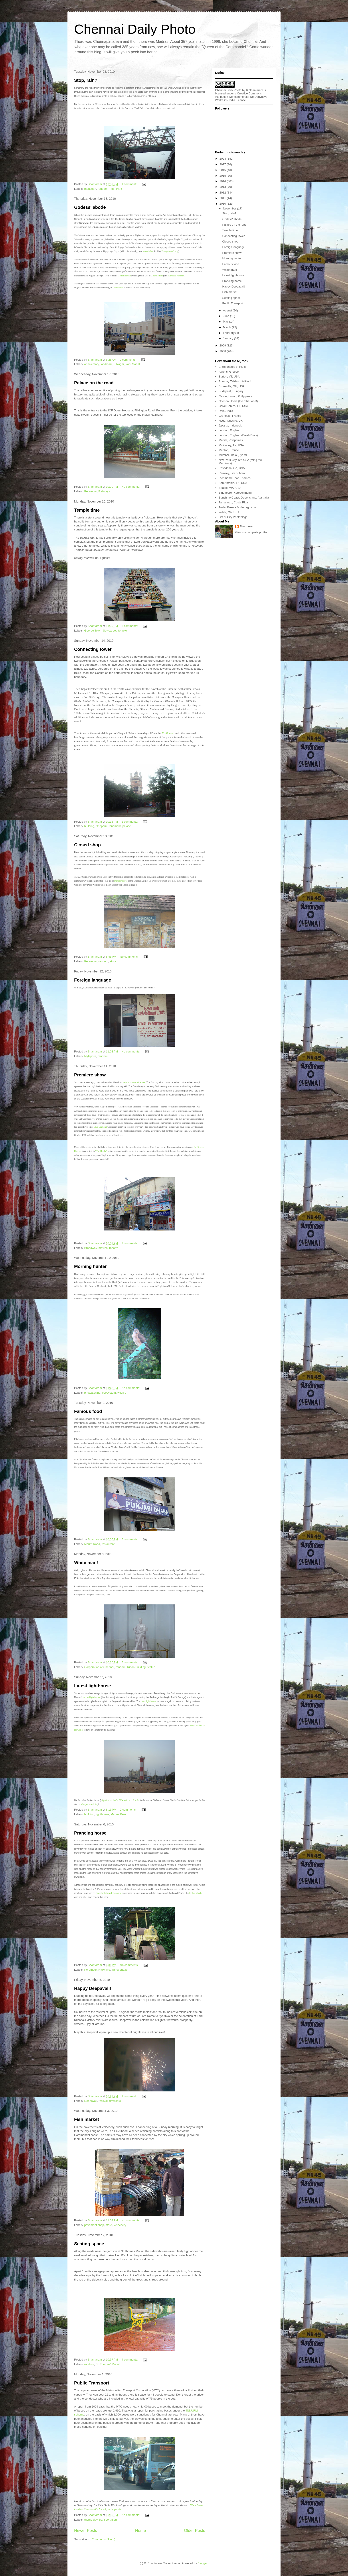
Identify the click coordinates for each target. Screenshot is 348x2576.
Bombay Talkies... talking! (235, 381)
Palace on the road (94, 382)
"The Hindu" (101, 1151)
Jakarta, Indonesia (230, 425)
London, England (229, 430)
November (230, 208)
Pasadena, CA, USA (232, 468)
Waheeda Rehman (176, 275)
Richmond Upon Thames (235, 478)
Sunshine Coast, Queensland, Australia (244, 497)
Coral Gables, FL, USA (233, 406)
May (226, 321)
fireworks (115, 2101)
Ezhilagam (168, 733)
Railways (104, 491)
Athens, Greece (229, 371)
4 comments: (130, 2359)
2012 (223, 192)
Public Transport (91, 2382)
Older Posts (194, 2530)
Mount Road (92, 1544)
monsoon (90, 188)
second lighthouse (92, 1697)
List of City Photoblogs (233, 517)
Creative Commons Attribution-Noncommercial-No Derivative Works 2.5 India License (241, 97)
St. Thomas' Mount (108, 2364)
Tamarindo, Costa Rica (233, 502)
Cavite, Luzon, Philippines (235, 396)
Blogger (203, 2563)
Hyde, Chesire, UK (231, 420)
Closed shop (87, 844)
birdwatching (92, 1392)
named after (147, 251)
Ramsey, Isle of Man (232, 473)
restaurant (108, 1544)
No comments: (131, 486)
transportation (120, 1969)
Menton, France (229, 450)
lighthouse (102, 1814)
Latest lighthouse (92, 1685)
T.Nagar (119, 364)
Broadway (90, 1248)
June (226, 316)
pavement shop (94, 2225)
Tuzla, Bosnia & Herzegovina (237, 507)
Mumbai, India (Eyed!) (233, 455)
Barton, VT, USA (229, 376)
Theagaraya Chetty (170, 251)
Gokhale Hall (157, 275)
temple (122, 630)
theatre (113, 1248)
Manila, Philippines (231, 440)
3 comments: (130, 626)
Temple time (87, 510)
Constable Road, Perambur (109, 1893)
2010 (223, 203)
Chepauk (101, 826)
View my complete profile (251, 532)
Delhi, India (226, 411)
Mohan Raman (124, 275)
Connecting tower (93, 649)
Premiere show (90, 1074)
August (228, 310)
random (102, 188)
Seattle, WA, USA (230, 487)
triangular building (89, 1804)
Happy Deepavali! (92, 1988)
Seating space (89, 2243)
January (228, 338)
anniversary (91, 364)
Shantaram (246, 526)
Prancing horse (90, 1833)
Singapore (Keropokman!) (235, 492)
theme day (91, 2519)
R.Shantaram (254, 90)
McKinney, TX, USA (231, 445)
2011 (223, 198)
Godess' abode (90, 207)
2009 (223, 345)
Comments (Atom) (103, 2539)
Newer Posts (85, 2530)
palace (127, 826)
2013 (223, 186)
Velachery (120, 2225)
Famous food (88, 1411)
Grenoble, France (230, 415)
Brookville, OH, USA (232, 386)
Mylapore (90, 1056)
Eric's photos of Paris (232, 366)
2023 (223, 158)
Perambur (90, 491)
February (229, 332)
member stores (120, 881)
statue (151, 1667)
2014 (223, 181)
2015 (223, 175)
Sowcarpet (110, 630)
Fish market (86, 2119)
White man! (86, 1562)
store (113, 961)
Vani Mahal (118, 287)
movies (103, 1248)
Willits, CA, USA (229, 512)
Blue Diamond (100, 1127)
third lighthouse (148, 1701)
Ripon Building (136, 1667)
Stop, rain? (85, 80)
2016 (223, 170)
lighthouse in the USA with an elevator (121, 1800)
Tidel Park (115, 188)
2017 (223, 164)
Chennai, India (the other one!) (238, 401)
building (89, 826)
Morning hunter (90, 1266)
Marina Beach (119, 1814)
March (227, 327)
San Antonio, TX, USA (233, 483)
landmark (106, 364)
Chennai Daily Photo (135, 29)
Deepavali (90, 2101)
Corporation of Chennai (99, 1667)
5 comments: (130, 1539)
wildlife (121, 1392)
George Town (92, 630)
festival (103, 2101)
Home (140, 2530)
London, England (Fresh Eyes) (238, 435)
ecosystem (109, 1392)
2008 (223, 351)
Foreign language (92, 980)
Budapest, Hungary (231, 391)
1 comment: (130, 184)
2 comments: (128, 359)
